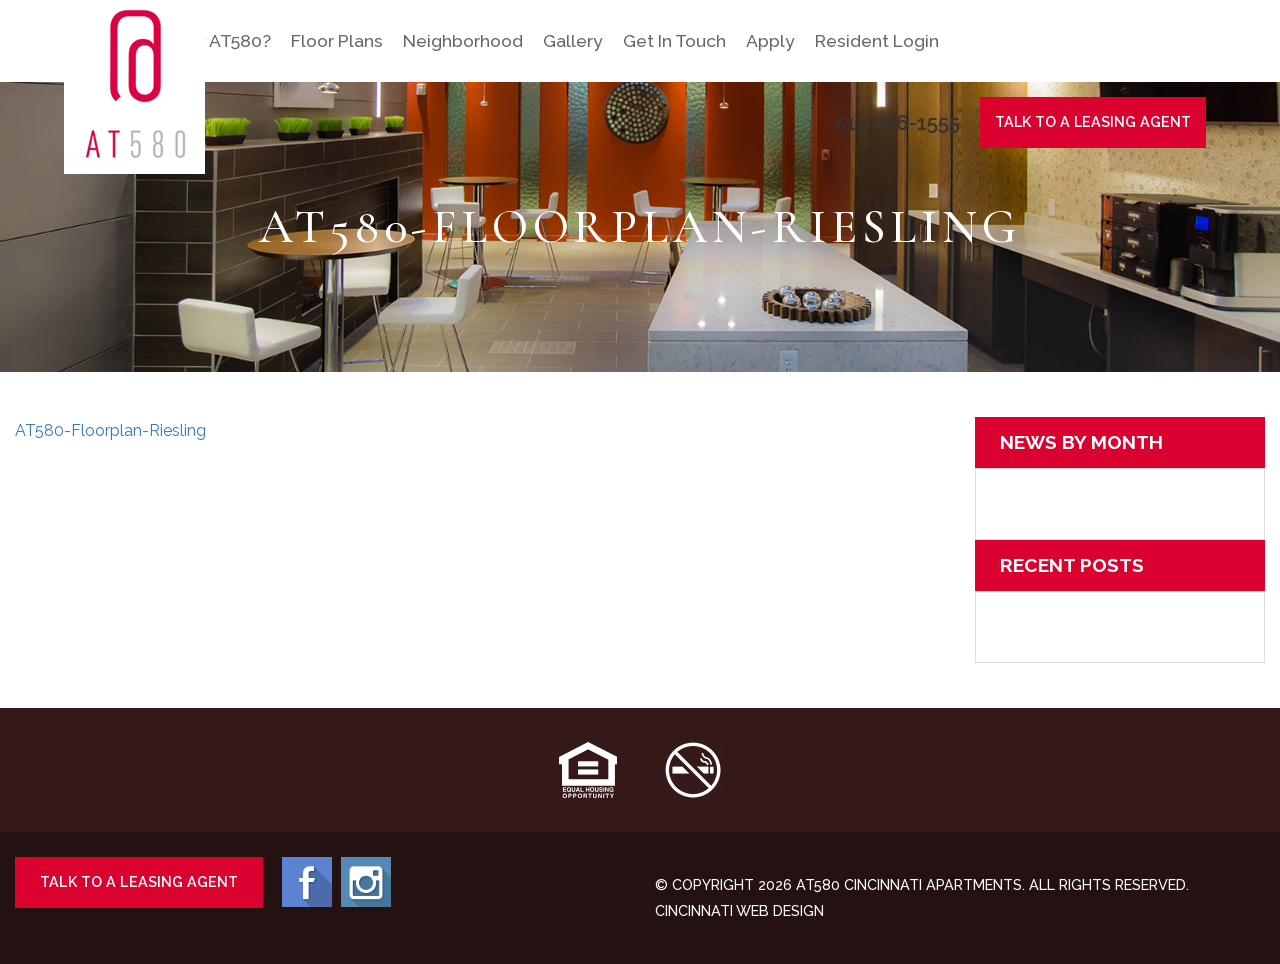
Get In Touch (674, 40)
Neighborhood (463, 40)
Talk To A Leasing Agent (138, 881)
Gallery (573, 40)
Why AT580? (219, 40)
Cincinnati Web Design (739, 910)
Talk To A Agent (1093, 121)
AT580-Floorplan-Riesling (110, 430)
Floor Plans (337, 40)
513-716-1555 (897, 122)
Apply (770, 40)
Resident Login (877, 40)
